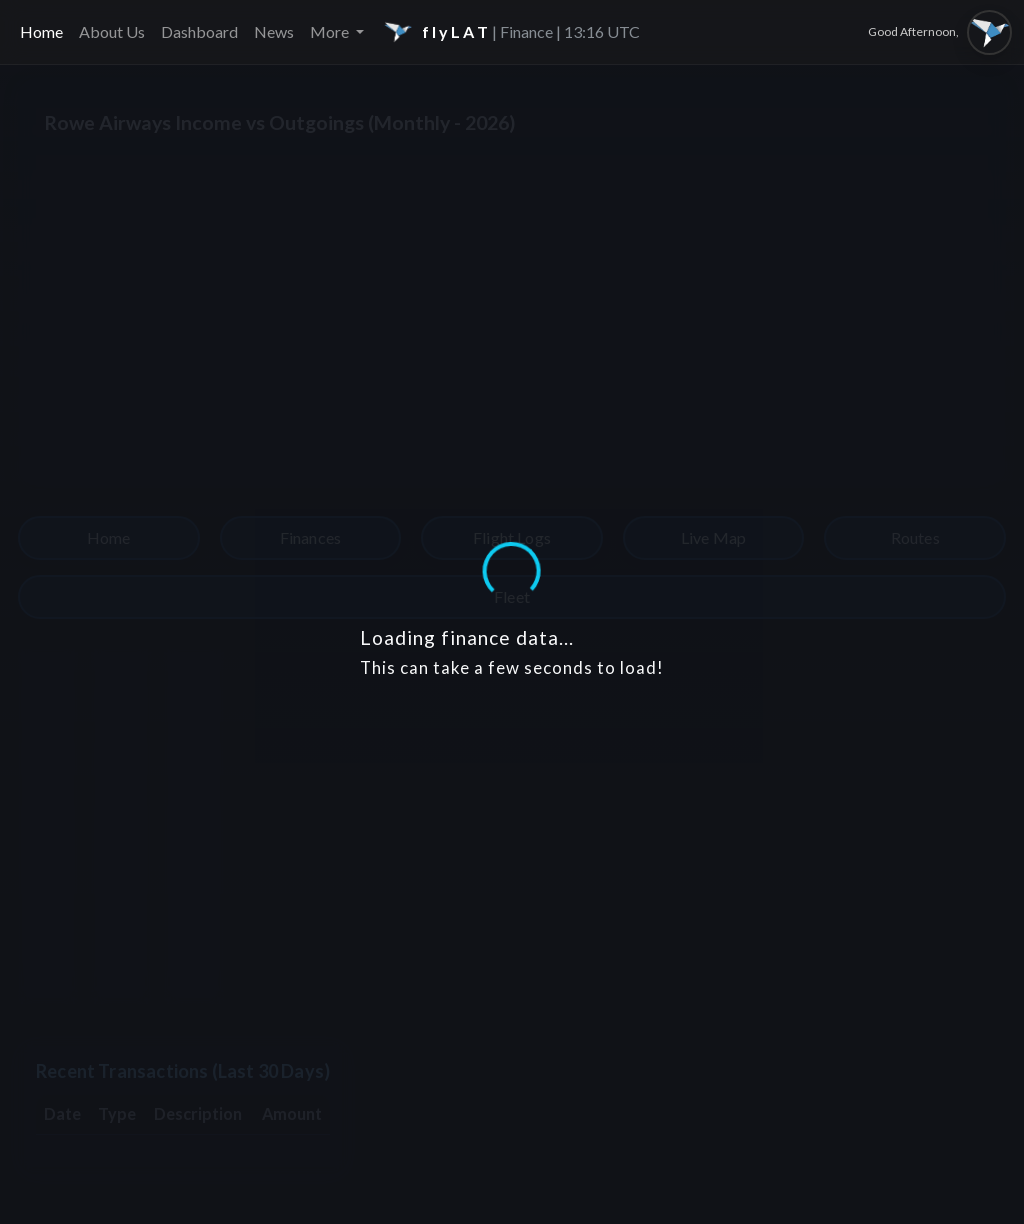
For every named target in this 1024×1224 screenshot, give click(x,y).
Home (41, 31)
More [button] (331, 31)
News (274, 31)
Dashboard (199, 31)
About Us (112, 31)
